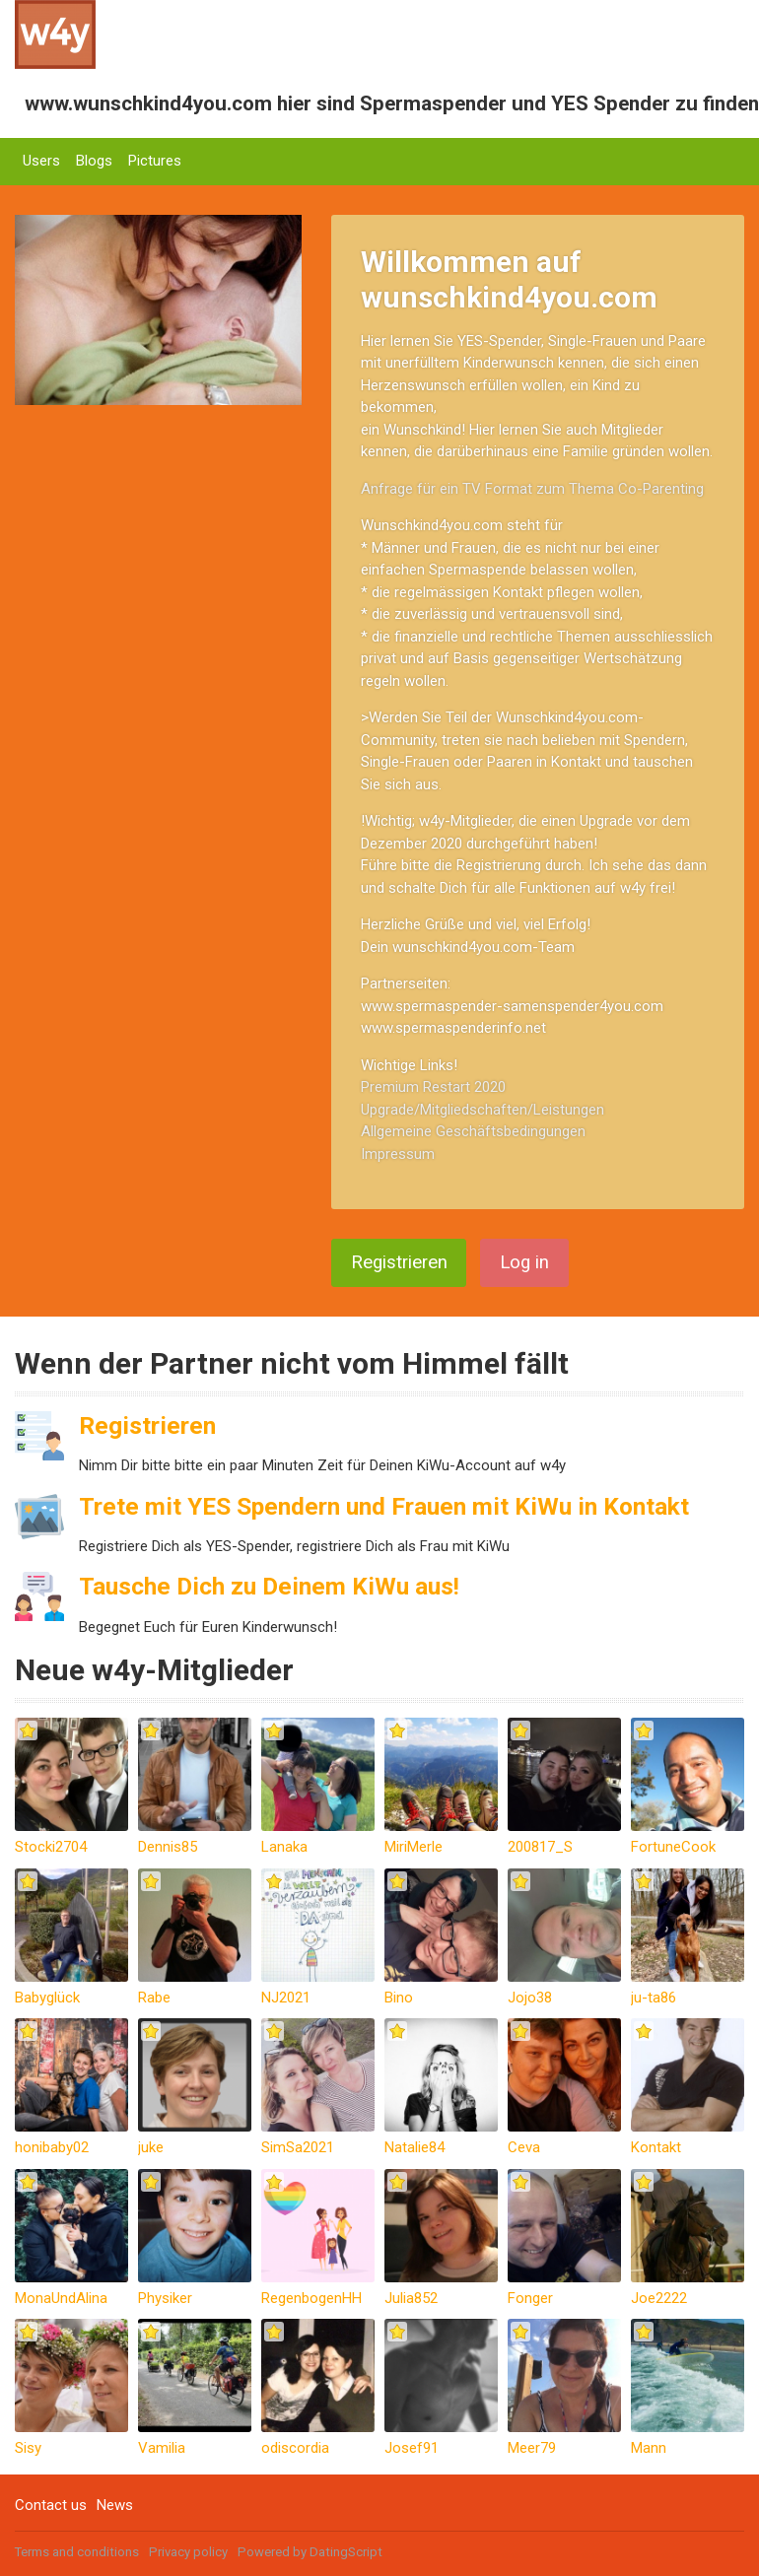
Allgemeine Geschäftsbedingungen (473, 1131)
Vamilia (161, 2448)
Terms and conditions (77, 2551)
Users (41, 160)
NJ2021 (285, 1997)
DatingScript (346, 2551)
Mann (648, 2448)
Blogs (94, 160)
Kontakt (656, 2147)
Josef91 (411, 2448)
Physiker (165, 2298)
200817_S (540, 1847)
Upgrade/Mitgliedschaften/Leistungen (482, 1110)
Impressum (398, 1154)
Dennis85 (167, 1847)
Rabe (154, 1997)
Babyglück (47, 1997)
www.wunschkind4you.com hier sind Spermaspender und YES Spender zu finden (392, 103)
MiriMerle (413, 1847)
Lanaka (284, 1847)
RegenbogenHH (311, 2298)
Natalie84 (414, 2147)
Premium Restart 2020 (433, 1087)
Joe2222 (659, 2298)
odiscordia (295, 2448)
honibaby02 (52, 2147)
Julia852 (411, 2298)
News (115, 2505)
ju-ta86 (653, 1997)
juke (151, 2147)
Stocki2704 (51, 1847)
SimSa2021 (297, 2147)
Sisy (28, 2448)
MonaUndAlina (61, 2298)
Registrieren (399, 1262)
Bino (398, 1997)
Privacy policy (188, 2551)
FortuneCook (673, 1847)
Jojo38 (530, 1997)
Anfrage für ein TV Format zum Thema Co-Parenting (532, 489)
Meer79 (532, 2448)
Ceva (524, 2147)
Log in (524, 1262)
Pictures (154, 160)
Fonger (530, 2298)
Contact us (51, 2505)
